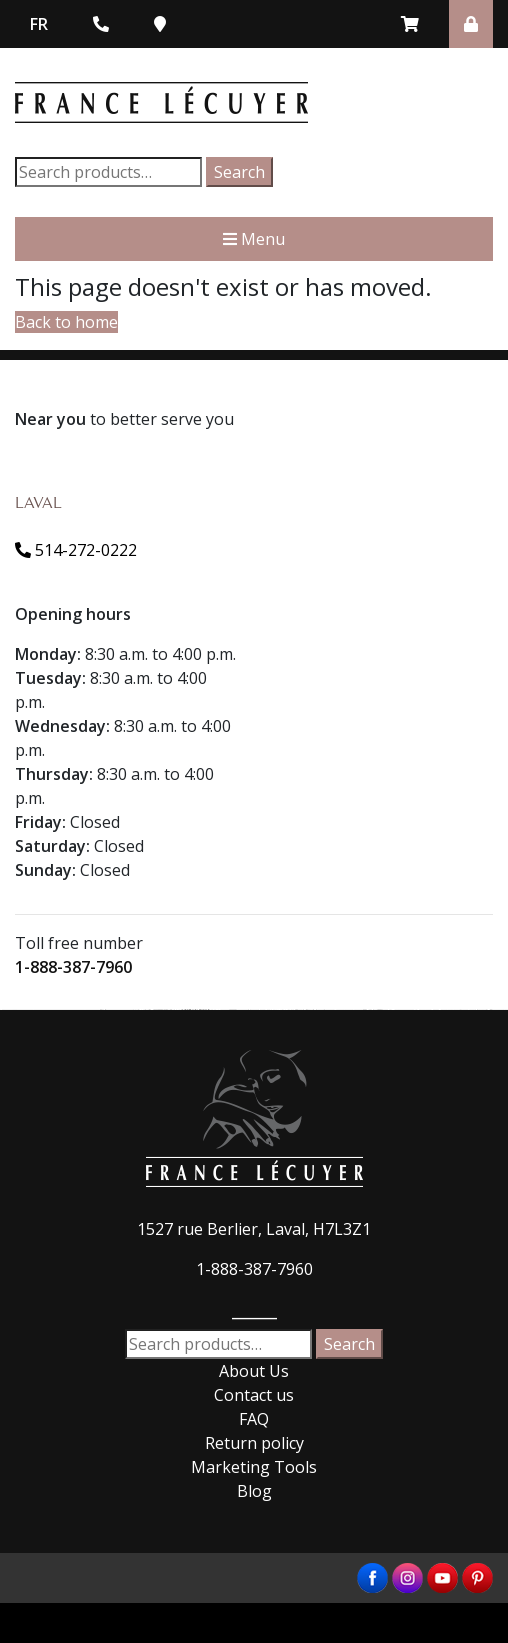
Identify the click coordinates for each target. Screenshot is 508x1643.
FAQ (254, 1419)
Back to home (66, 322)
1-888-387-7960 (73, 967)
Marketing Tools (254, 1467)
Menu (254, 239)
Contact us (254, 1395)
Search (239, 172)
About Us (254, 1371)
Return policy (254, 1443)
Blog (254, 1491)
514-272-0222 (76, 550)
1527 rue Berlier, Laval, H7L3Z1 (254, 1229)
